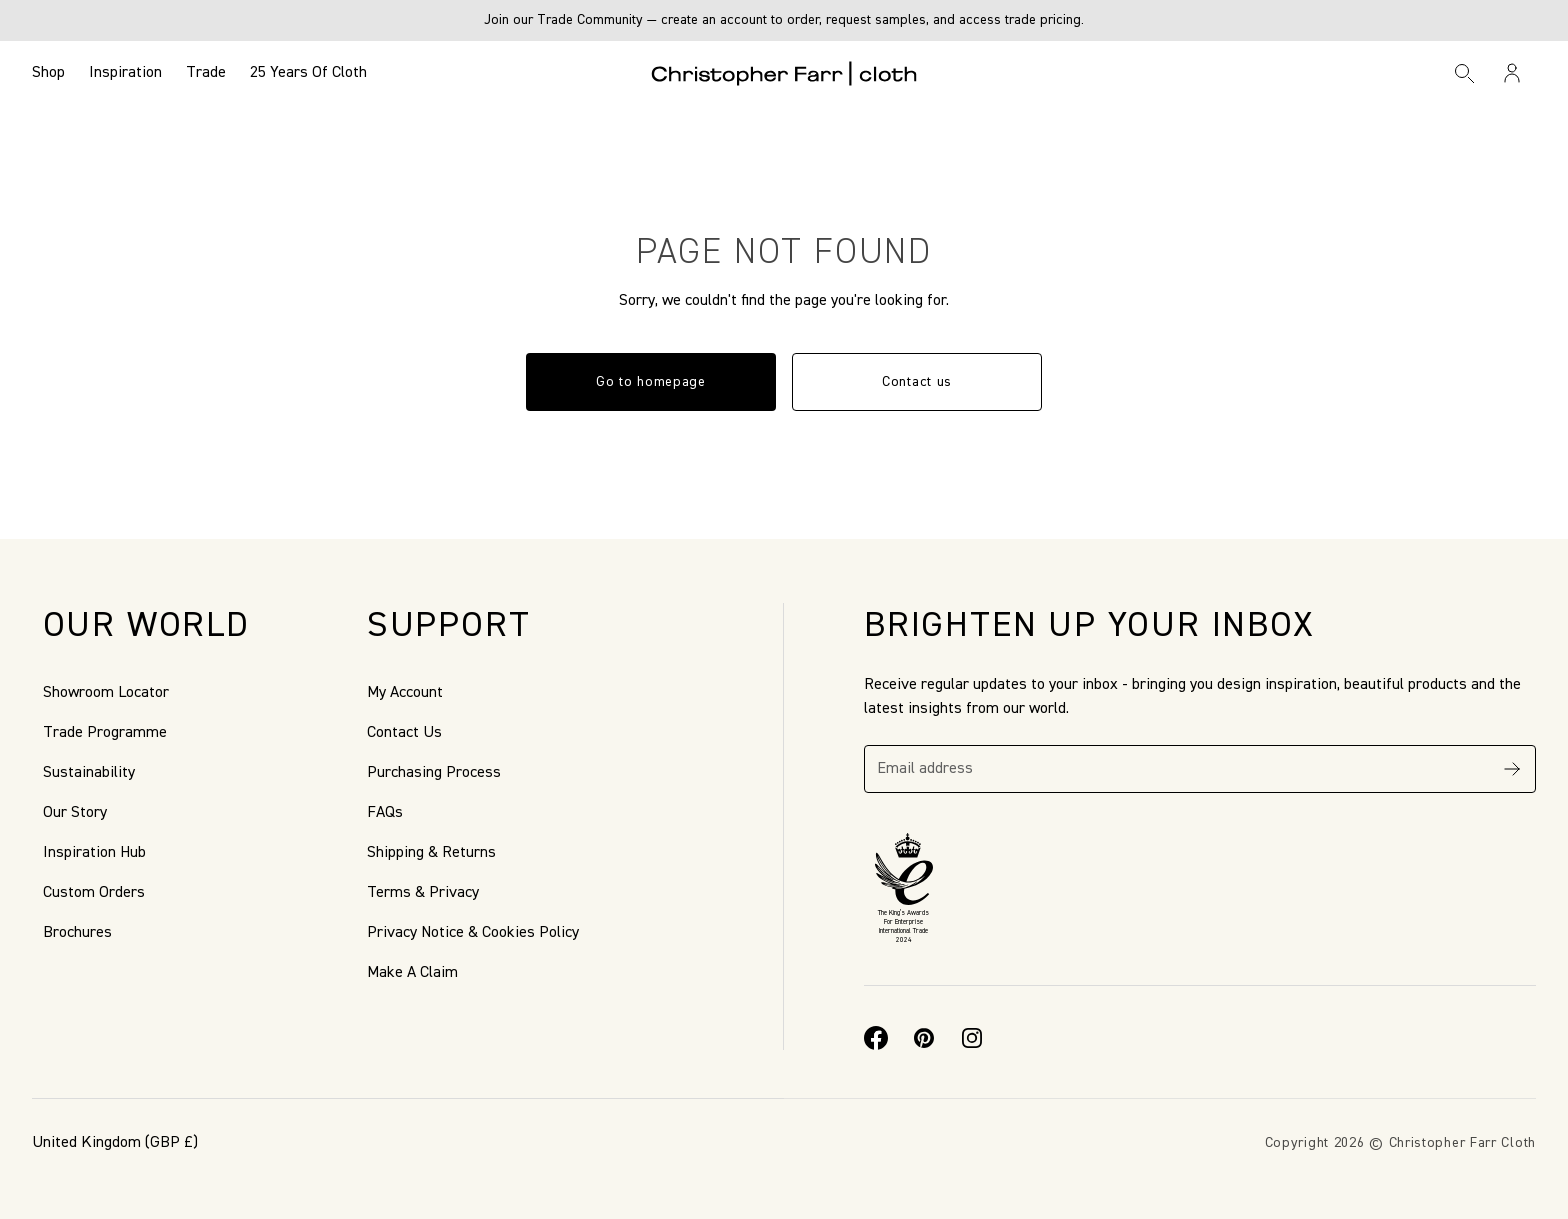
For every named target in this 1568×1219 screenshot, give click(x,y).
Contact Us (404, 733)
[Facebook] (876, 1038)
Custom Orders (94, 893)
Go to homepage (651, 382)
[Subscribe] (1512, 769)
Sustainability (89, 773)
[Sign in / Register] (1512, 73)
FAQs (385, 813)
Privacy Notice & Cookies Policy (473, 933)
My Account (405, 693)
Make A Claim (412, 973)
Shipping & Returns (431, 853)
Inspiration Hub (94, 853)
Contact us (917, 382)
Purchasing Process (434, 773)
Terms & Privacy (423, 893)
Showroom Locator (106, 693)
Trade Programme (105, 733)
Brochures (77, 933)
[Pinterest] (924, 1038)
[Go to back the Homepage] (784, 73)
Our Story (75, 813)
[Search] (1465, 73)
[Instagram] (972, 1038)
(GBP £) (115, 1143)
